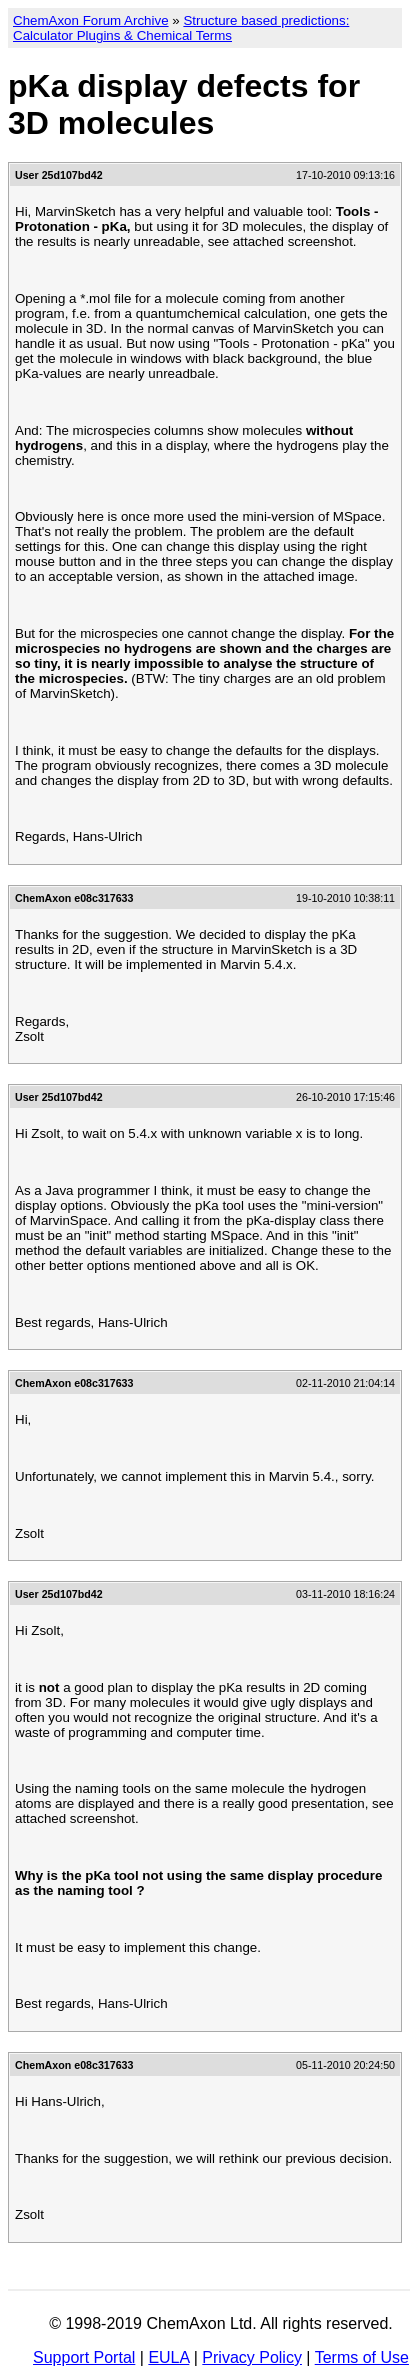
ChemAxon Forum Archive (91, 20)
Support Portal (84, 2357)
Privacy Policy (252, 2357)
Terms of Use (362, 2357)
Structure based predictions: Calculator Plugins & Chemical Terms (181, 28)
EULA (168, 2357)
